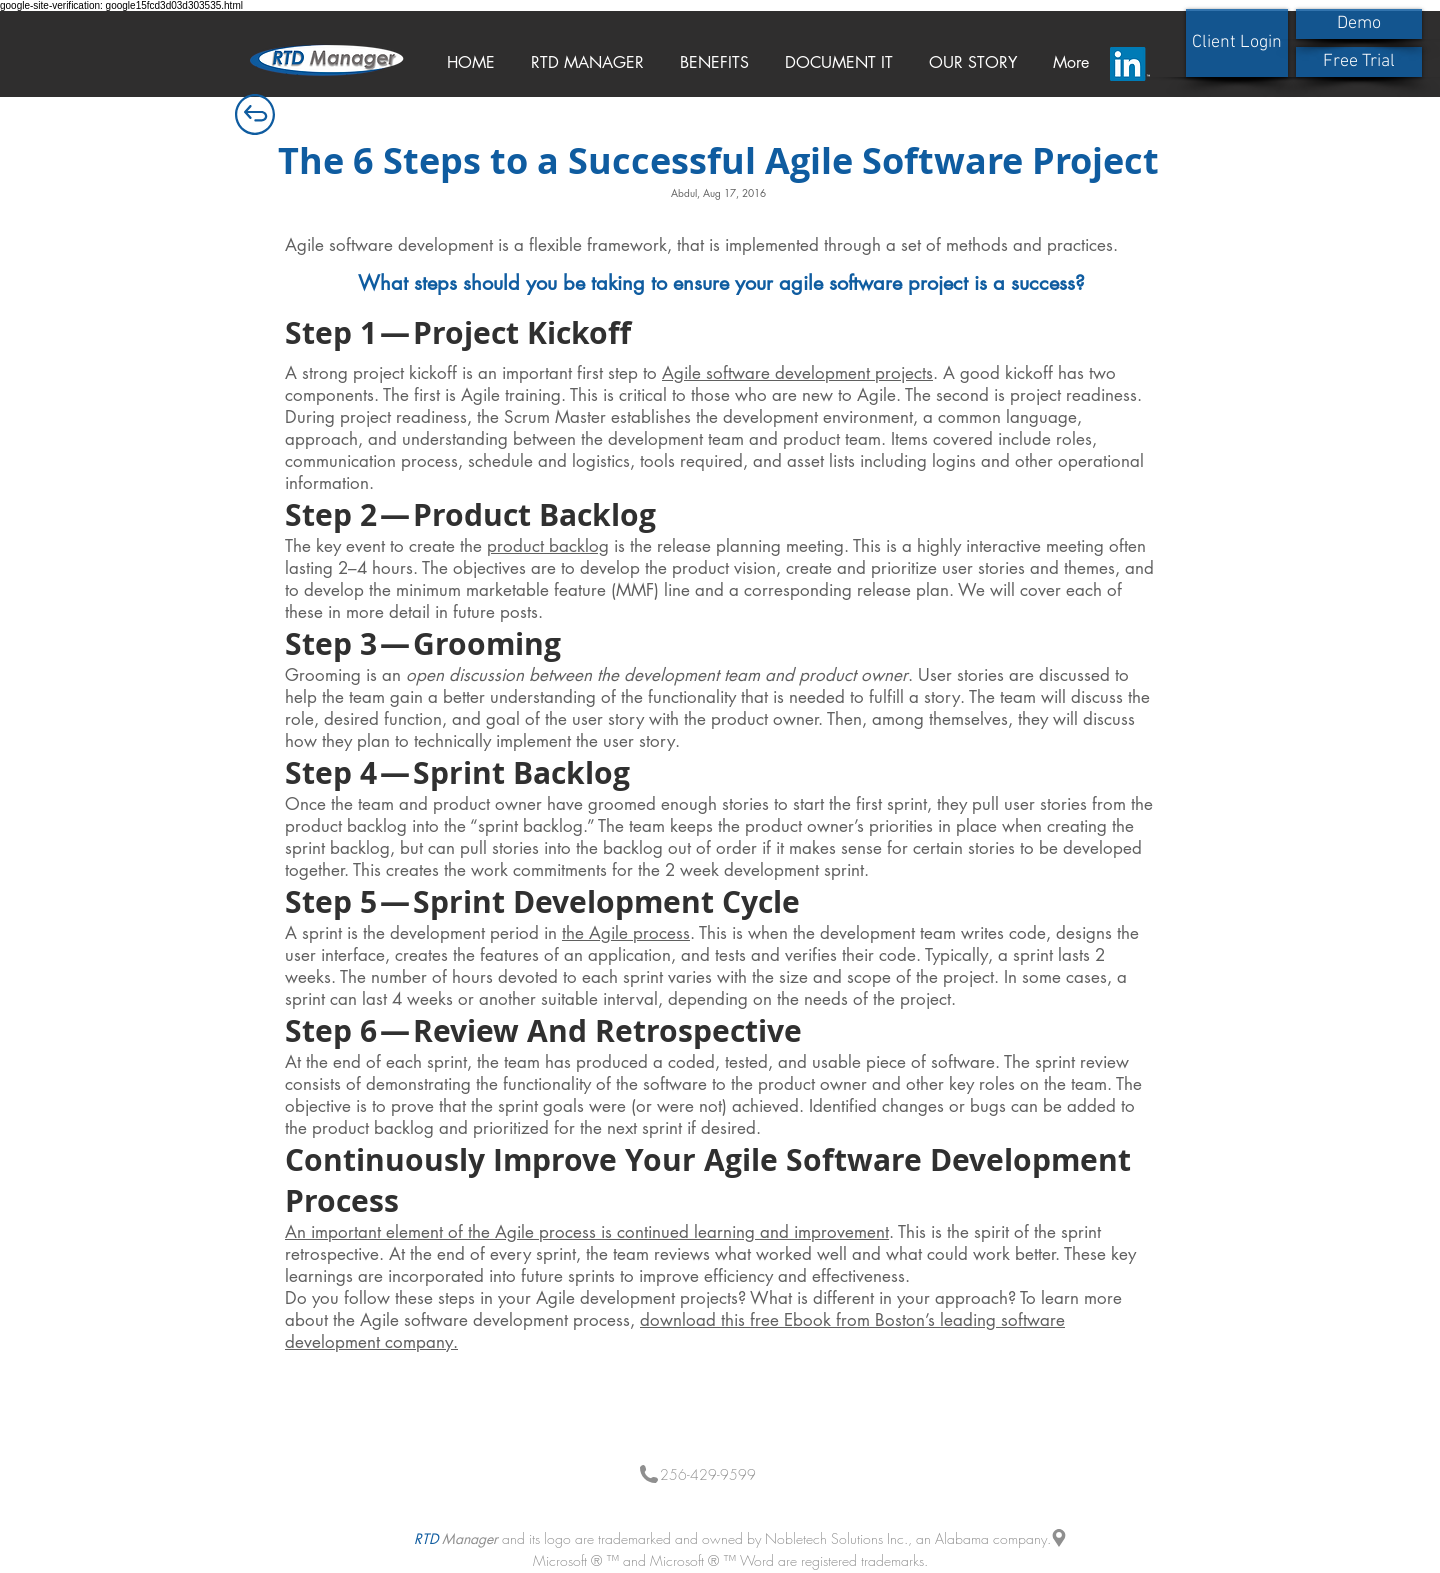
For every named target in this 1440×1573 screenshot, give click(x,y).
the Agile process (626, 933)
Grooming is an (596, 675)
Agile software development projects (797, 373)
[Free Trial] (1359, 62)
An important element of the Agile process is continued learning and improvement (587, 1232)
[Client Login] (1237, 43)
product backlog (548, 546)
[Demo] (1359, 24)
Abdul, (687, 192)
